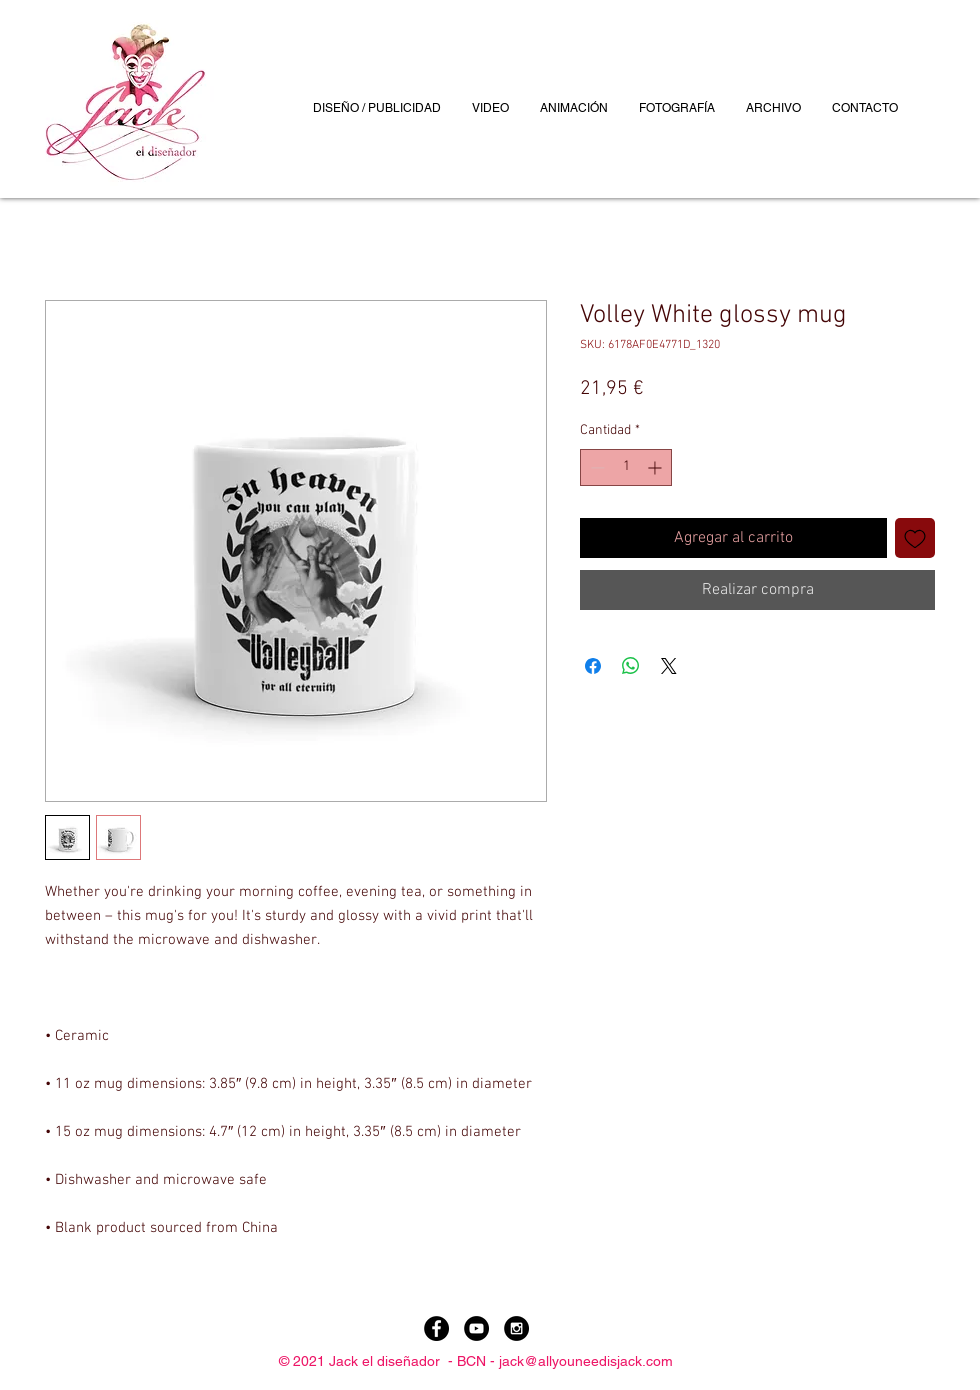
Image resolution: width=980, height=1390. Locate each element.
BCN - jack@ (497, 1361)
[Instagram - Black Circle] (516, 1328)
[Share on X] (669, 666)
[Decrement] (595, 467)
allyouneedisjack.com (605, 1361)
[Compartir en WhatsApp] (631, 666)
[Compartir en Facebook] (593, 666)
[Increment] (656, 467)
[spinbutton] (626, 467)
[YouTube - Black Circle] (476, 1328)
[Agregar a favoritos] (915, 538)
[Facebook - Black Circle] (436, 1328)
